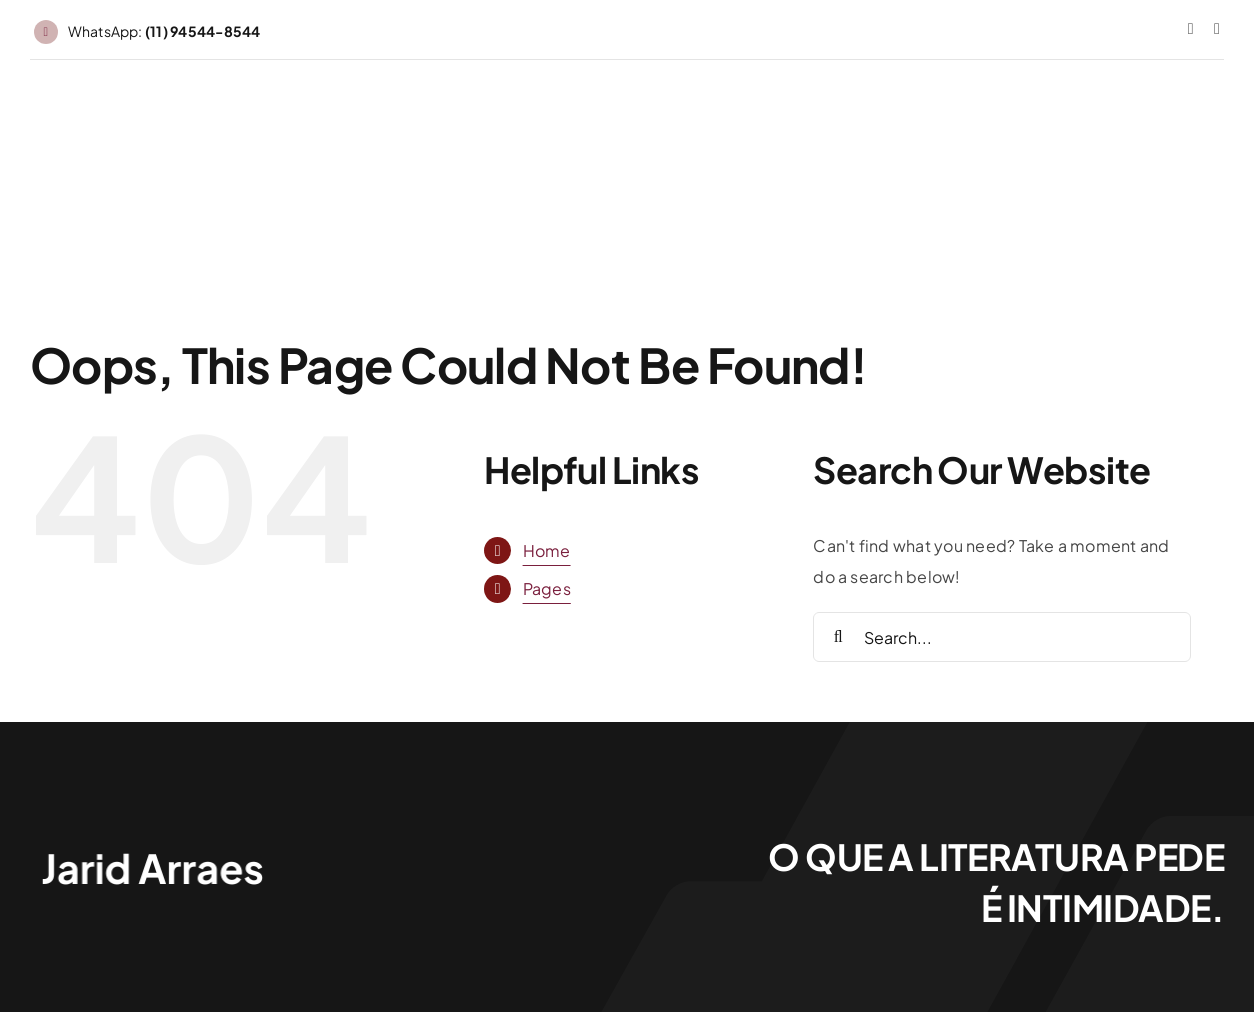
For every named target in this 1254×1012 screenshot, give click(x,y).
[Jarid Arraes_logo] (150, 849)
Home (547, 550)
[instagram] (1191, 29)
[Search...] (1002, 637)
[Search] (838, 637)
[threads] (1217, 29)
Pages (547, 588)
